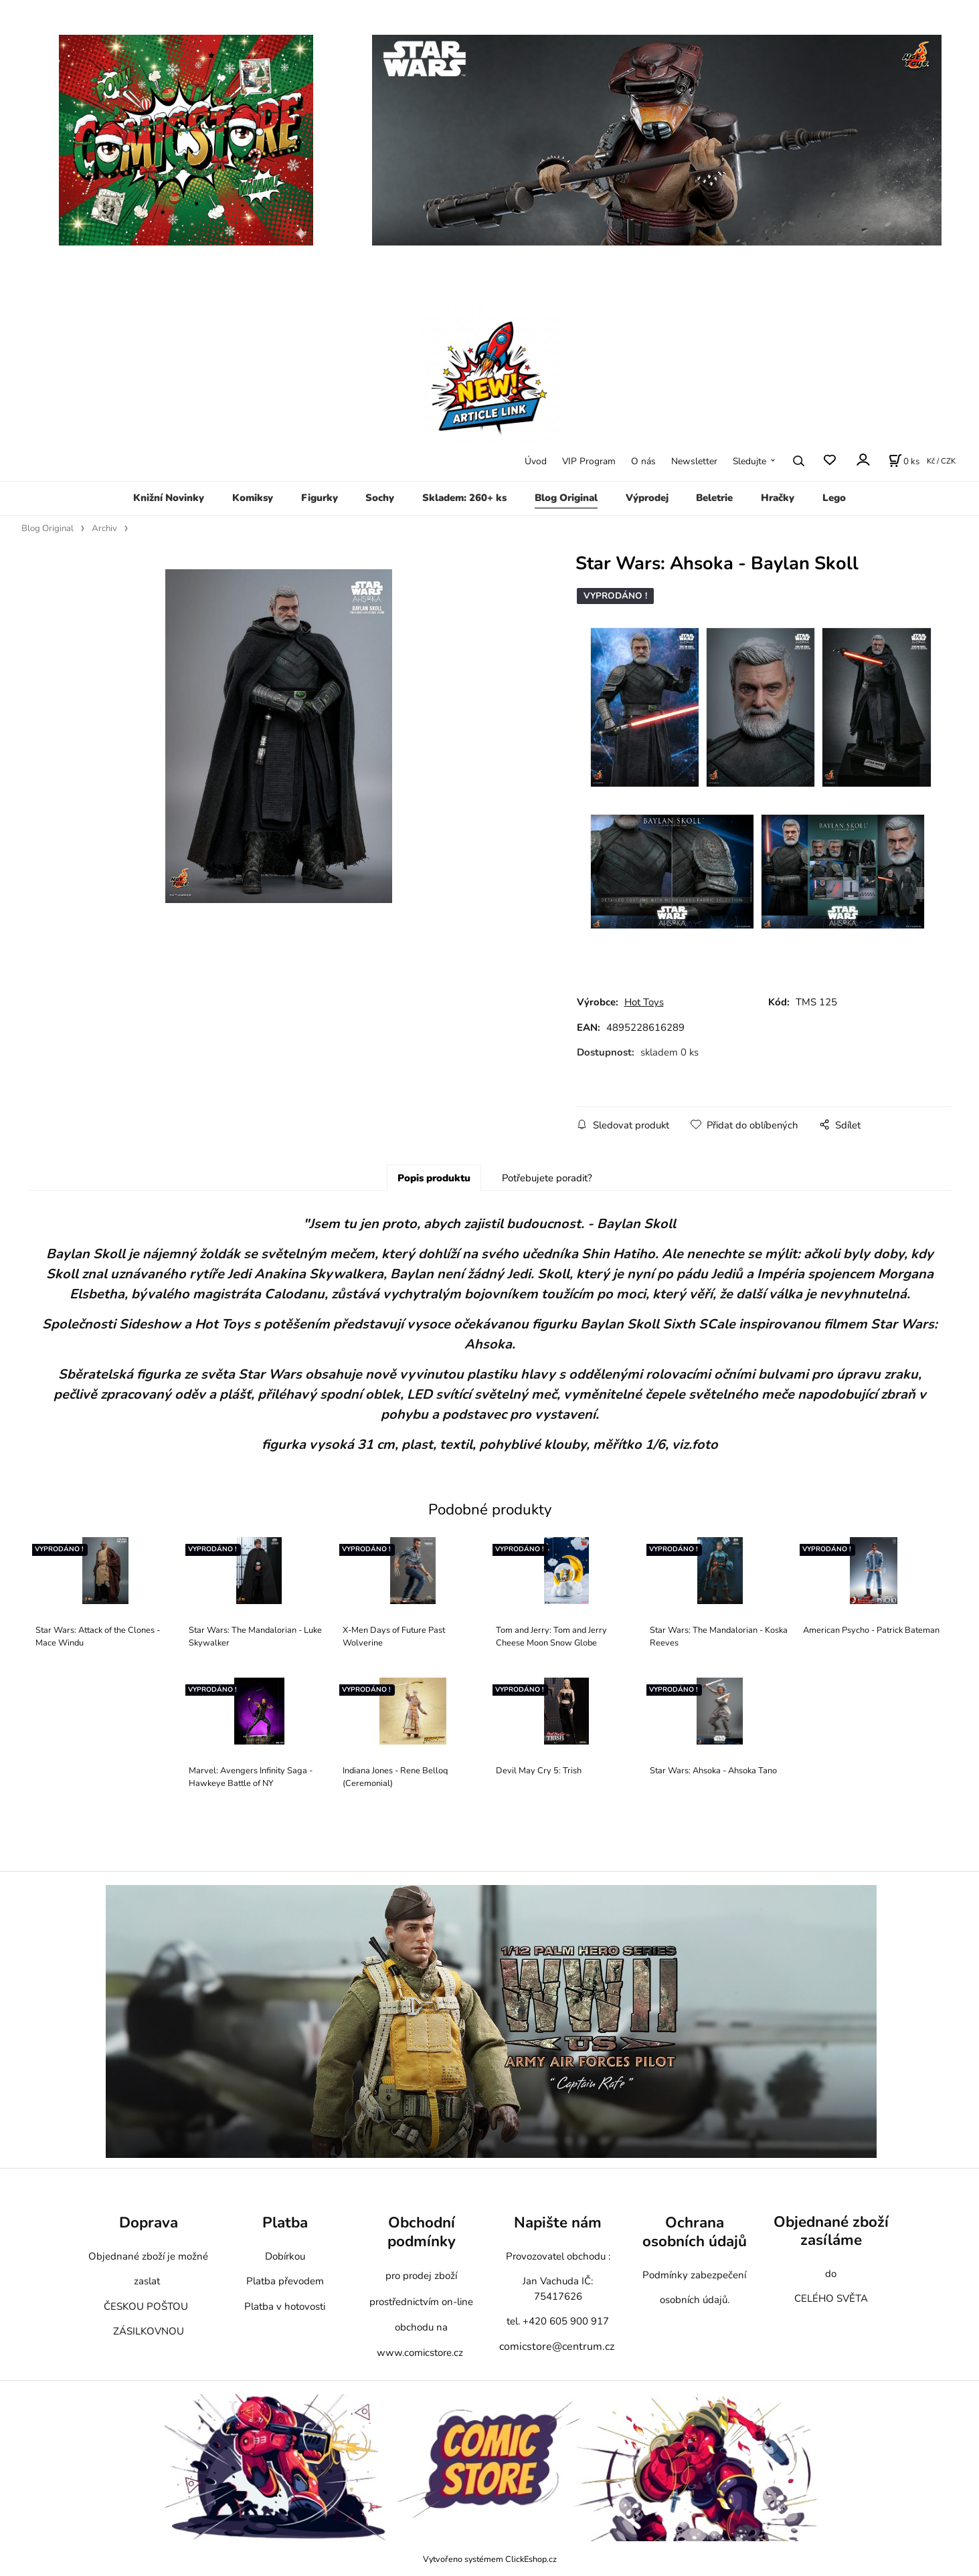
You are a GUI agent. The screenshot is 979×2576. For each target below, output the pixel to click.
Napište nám (558, 2222)
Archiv (104, 528)
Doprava (148, 2222)
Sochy (379, 497)
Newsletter (694, 461)
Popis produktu (433, 1178)
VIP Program (589, 461)
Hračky (777, 497)
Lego (834, 497)
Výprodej (647, 497)
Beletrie (714, 497)
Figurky (319, 497)
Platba (285, 2222)
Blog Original (566, 497)
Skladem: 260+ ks (464, 497)
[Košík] (904, 461)
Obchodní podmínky (421, 2232)
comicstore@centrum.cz (556, 2346)
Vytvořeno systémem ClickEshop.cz (490, 2559)
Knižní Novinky (168, 497)
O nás (643, 461)
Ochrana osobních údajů (694, 2232)
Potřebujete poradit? (547, 1178)
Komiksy (252, 497)
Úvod (536, 461)
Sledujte (749, 461)
